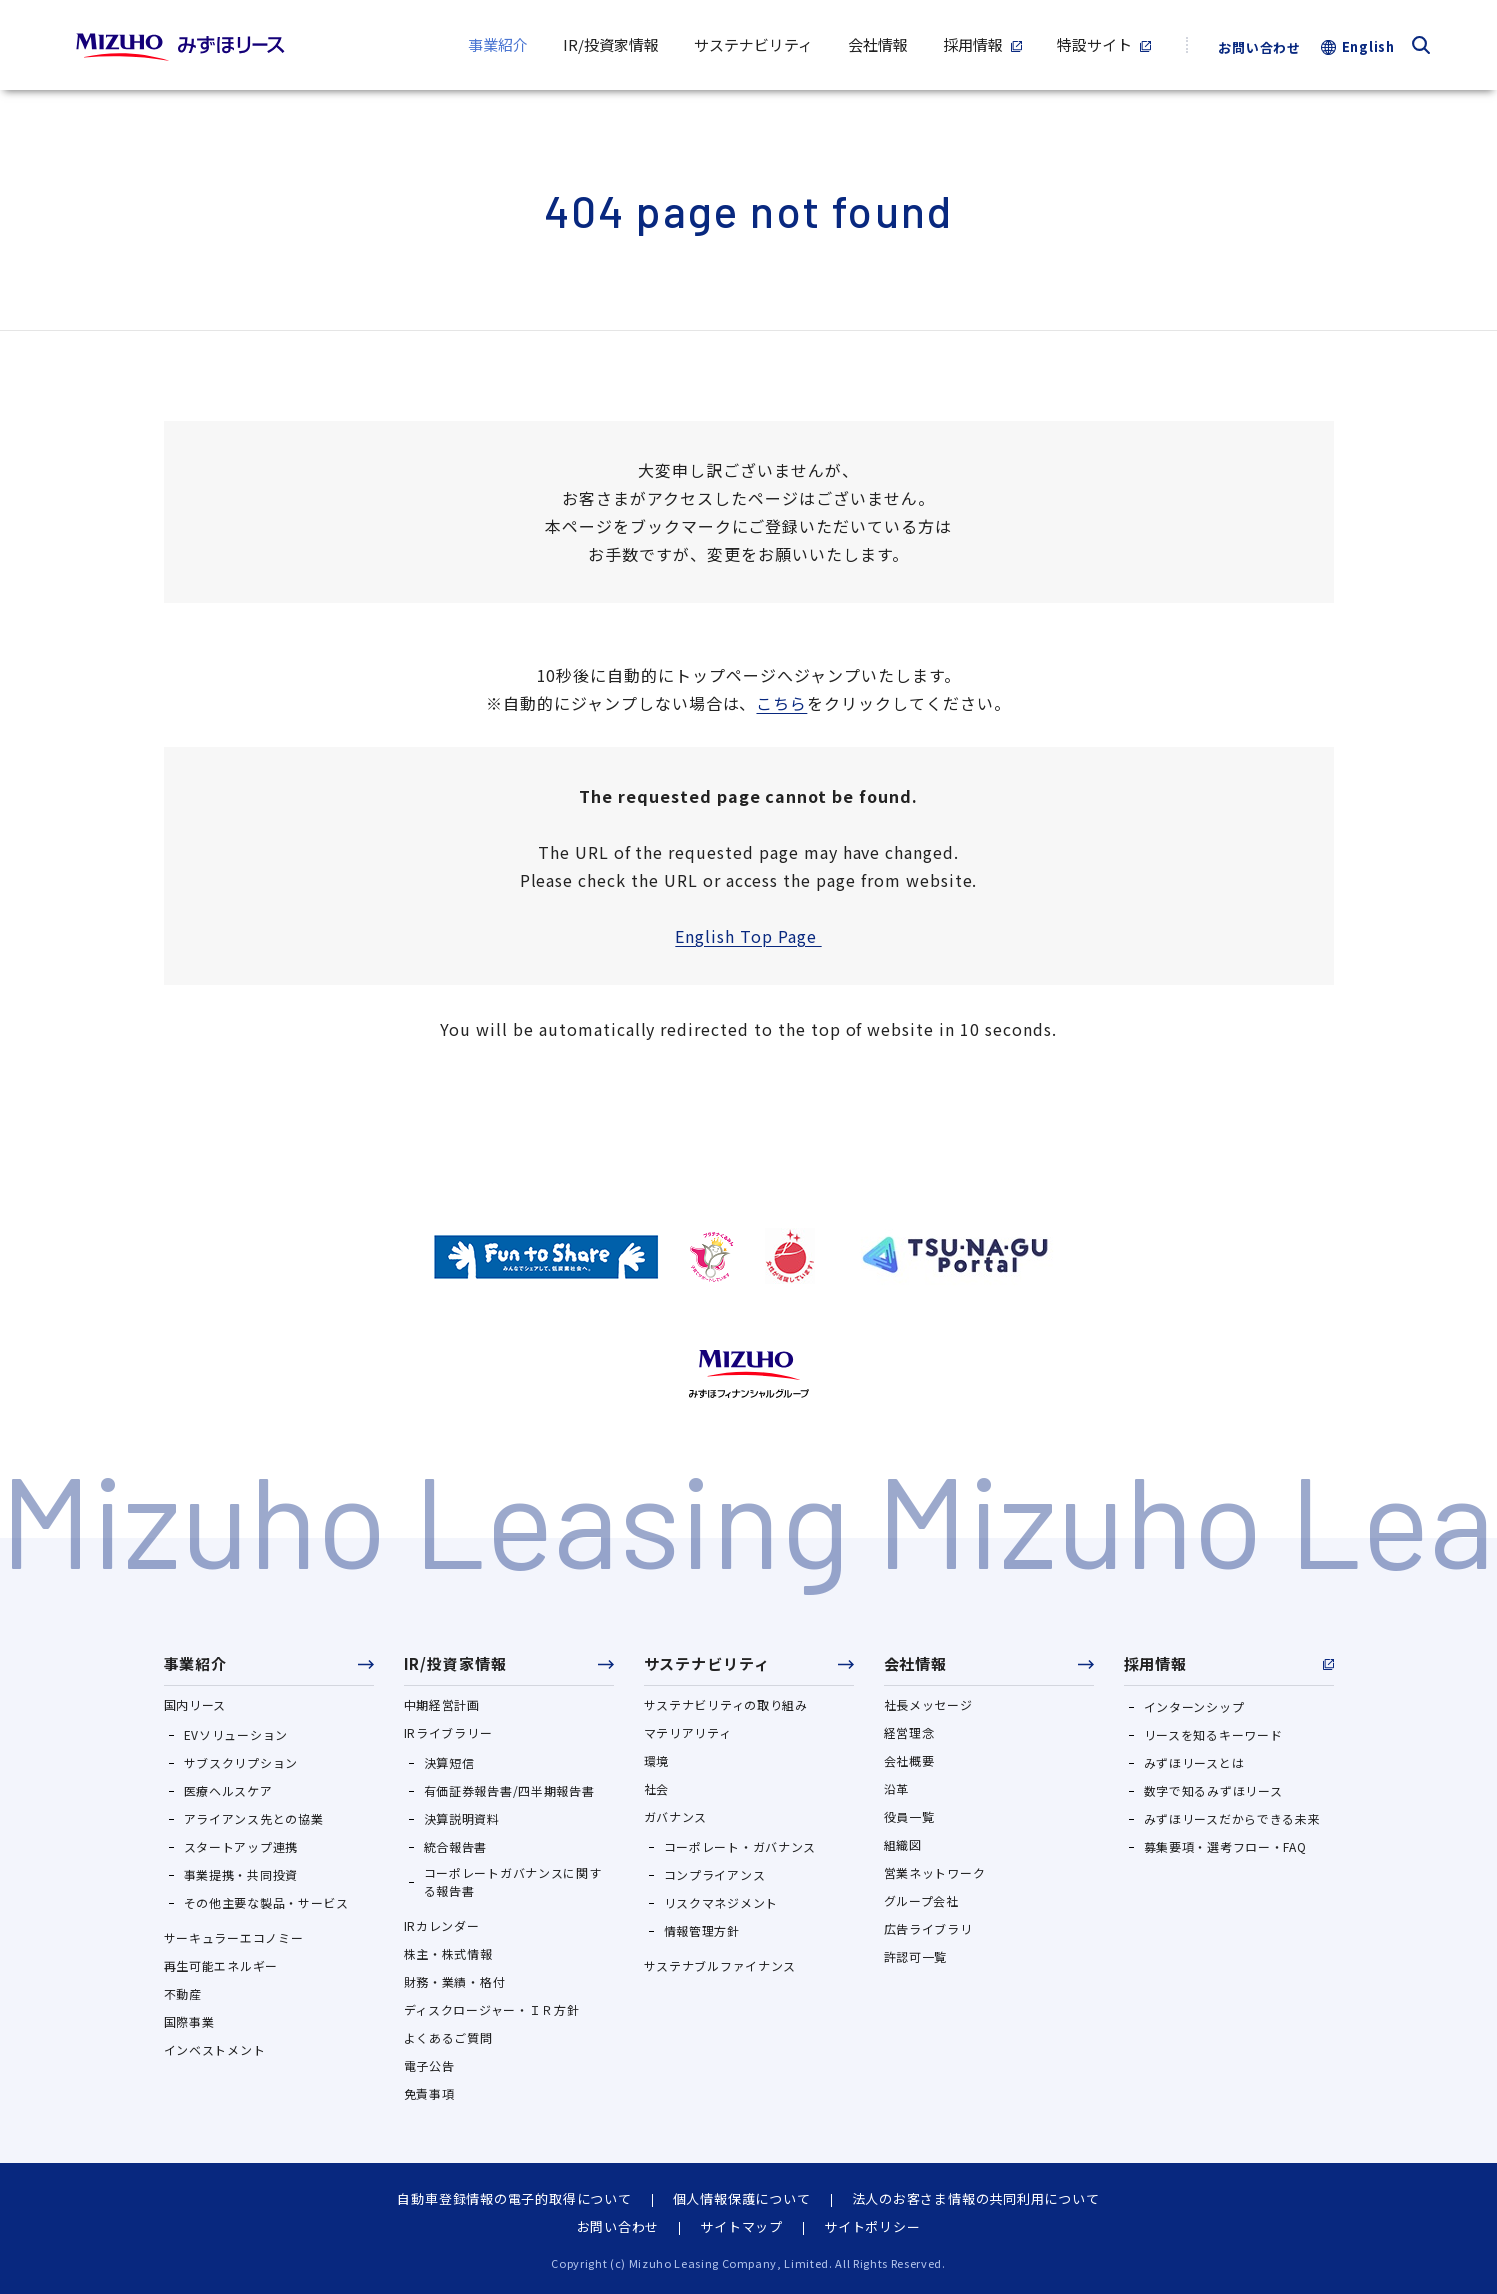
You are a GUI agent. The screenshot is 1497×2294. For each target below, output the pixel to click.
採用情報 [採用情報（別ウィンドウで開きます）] (1156, 1663)
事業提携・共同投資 (241, 1874)
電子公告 (429, 2065)
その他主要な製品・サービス (266, 1902)
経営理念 (909, 1732)
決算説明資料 (462, 1818)
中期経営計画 (442, 1704)
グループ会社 (921, 1900)
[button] (269, 1670)
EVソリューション (236, 1734)
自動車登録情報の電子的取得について (514, 2198)
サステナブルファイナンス (720, 1965)
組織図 (903, 1844)
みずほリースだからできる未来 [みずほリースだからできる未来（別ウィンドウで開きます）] (1232, 1818)
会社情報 (916, 1663)
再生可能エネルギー (221, 1965)
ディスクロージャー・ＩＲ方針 (492, 2009)
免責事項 (429, 2093)
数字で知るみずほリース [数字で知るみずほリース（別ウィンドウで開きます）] (1213, 1790)
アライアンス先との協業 (254, 1818)
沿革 (896, 1788)
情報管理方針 (702, 1930)
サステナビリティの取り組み (726, 1704)
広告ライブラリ (928, 1928)
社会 (656, 1788)
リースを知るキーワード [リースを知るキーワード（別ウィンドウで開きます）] (1213, 1734)
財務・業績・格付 (455, 1981)
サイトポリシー (872, 2226)
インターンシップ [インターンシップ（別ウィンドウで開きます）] (1194, 1706)
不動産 (183, 1993)
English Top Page (748, 936)
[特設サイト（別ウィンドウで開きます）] (1104, 45)
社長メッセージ (928, 1704)
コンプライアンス (715, 1874)
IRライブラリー (448, 1732)
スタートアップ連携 (241, 1846)
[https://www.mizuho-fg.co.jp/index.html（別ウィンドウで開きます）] (749, 1374)
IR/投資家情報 (455, 1663)
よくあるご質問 (448, 2037)
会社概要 (909, 1760)
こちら (781, 703)
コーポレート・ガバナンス (740, 1846)
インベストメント (215, 2049)
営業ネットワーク (935, 1872)
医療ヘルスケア (228, 1790)
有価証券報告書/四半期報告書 (509, 1790)
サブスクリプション (241, 1762)
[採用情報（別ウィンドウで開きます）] (982, 45)
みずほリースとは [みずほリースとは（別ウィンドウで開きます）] (1194, 1762)
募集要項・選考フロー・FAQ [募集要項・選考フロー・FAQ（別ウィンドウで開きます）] (1225, 1846)
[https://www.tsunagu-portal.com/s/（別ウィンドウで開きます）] (955, 1255)
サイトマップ (741, 2226)
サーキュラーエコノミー (234, 1937)
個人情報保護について (742, 2198)
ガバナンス (676, 1816)
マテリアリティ (688, 1732)
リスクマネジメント (721, 1902)
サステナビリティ (707, 1663)
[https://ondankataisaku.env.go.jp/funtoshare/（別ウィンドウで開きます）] (546, 1256)
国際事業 (189, 2021)
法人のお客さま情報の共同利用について (976, 2198)
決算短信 (449, 1762)
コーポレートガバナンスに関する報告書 (513, 1881)
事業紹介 (196, 1663)
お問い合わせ (1259, 47)
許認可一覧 (916, 1956)
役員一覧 (909, 1816)
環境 (656, 1760)
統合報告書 (456, 1846)
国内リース (195, 1704)
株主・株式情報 (448, 1953)
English (1368, 46)
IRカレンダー (442, 1925)
